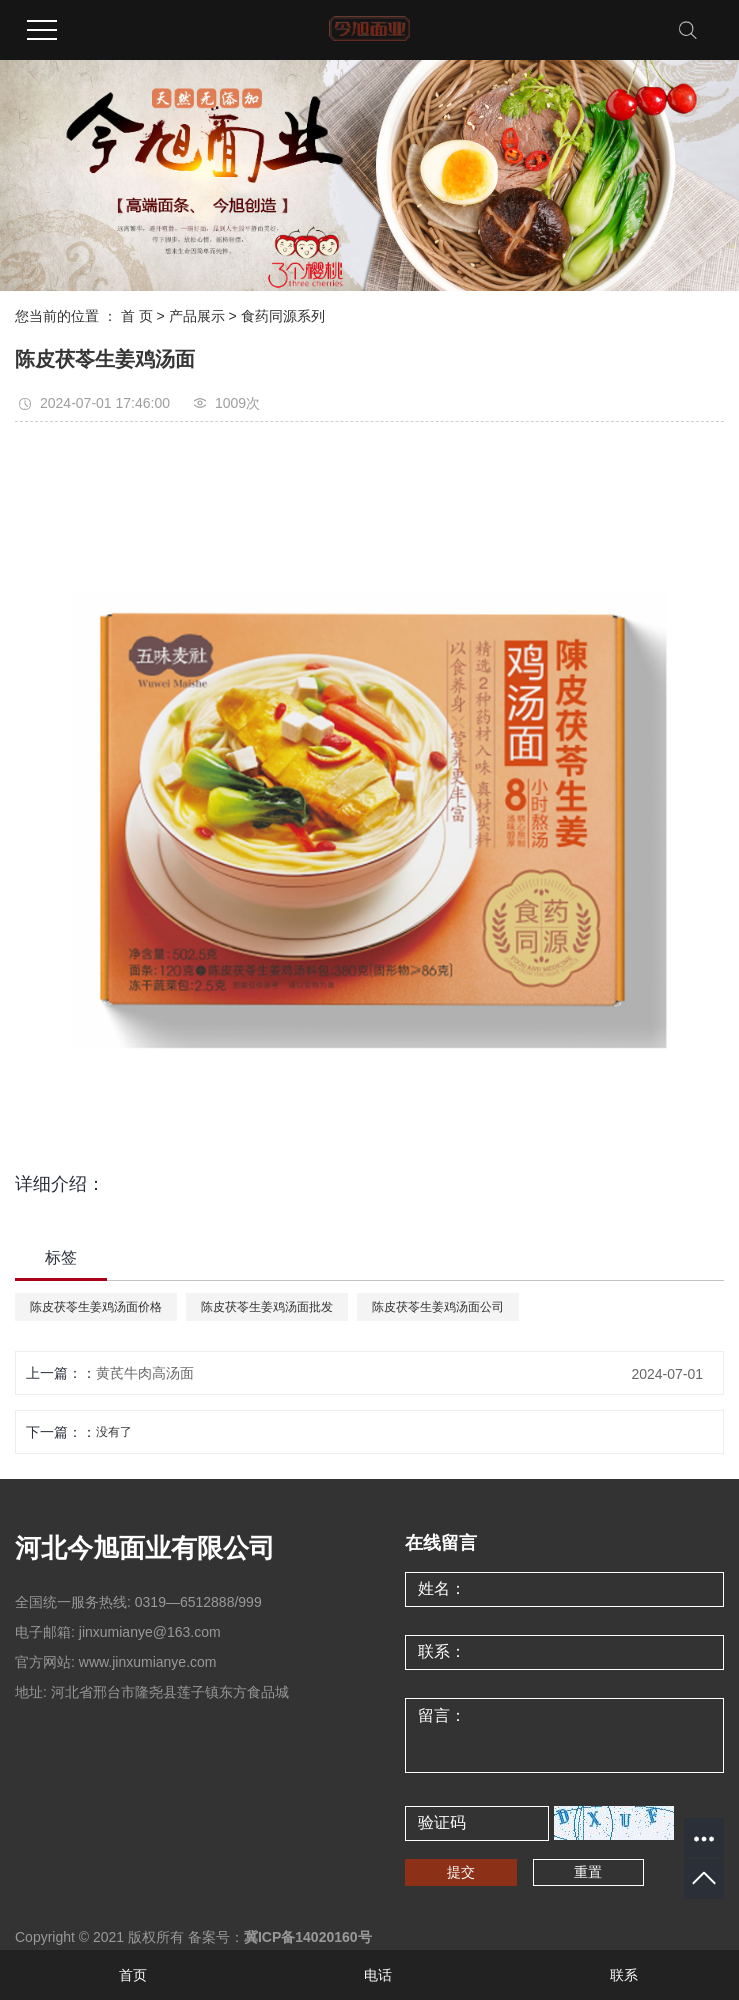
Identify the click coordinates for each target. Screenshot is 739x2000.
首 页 (137, 316)
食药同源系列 (283, 316)
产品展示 (197, 316)
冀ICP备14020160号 (308, 1937)
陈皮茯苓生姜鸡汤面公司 (438, 1307)
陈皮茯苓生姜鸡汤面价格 (96, 1307)
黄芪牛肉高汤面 (145, 1373)
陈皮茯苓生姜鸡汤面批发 (267, 1307)
